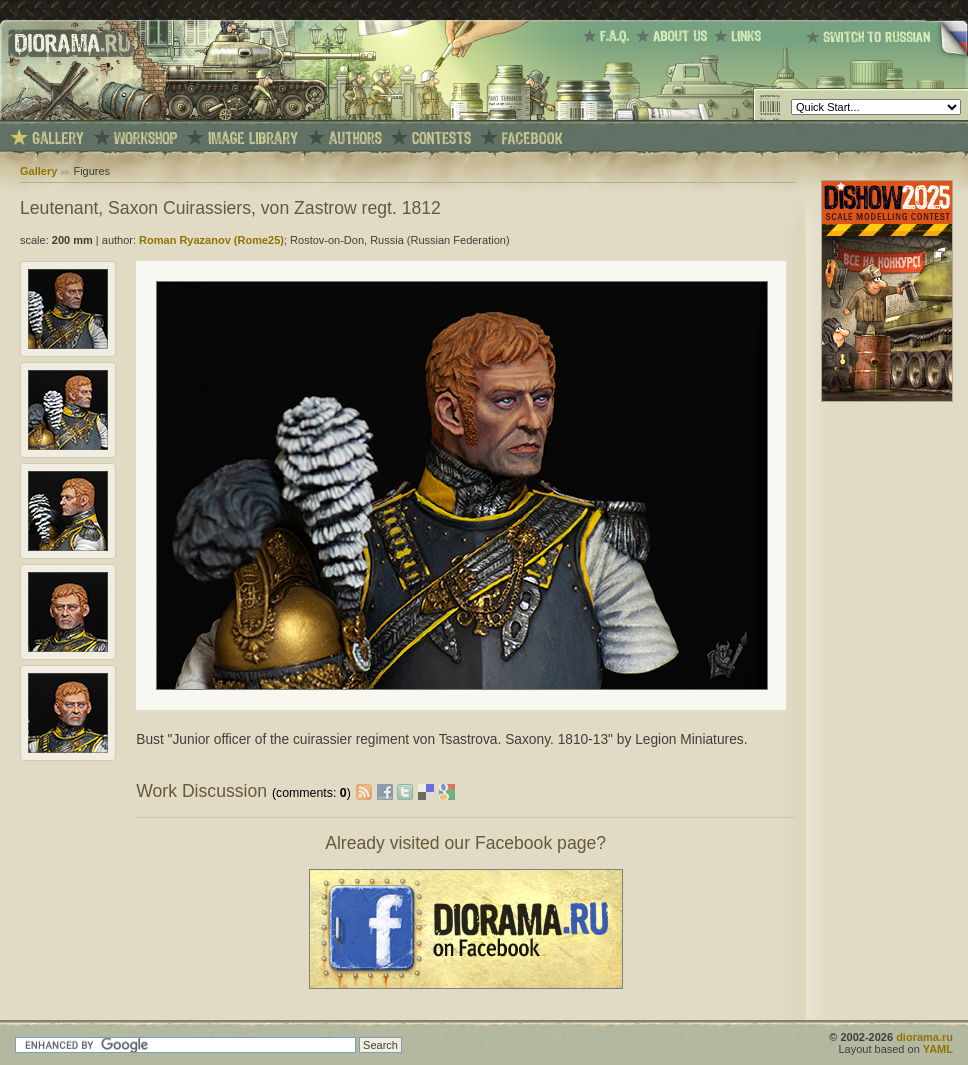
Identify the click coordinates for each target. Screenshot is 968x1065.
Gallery (38, 171)
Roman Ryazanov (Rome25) (211, 240)
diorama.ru (924, 1037)
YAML (938, 1049)
